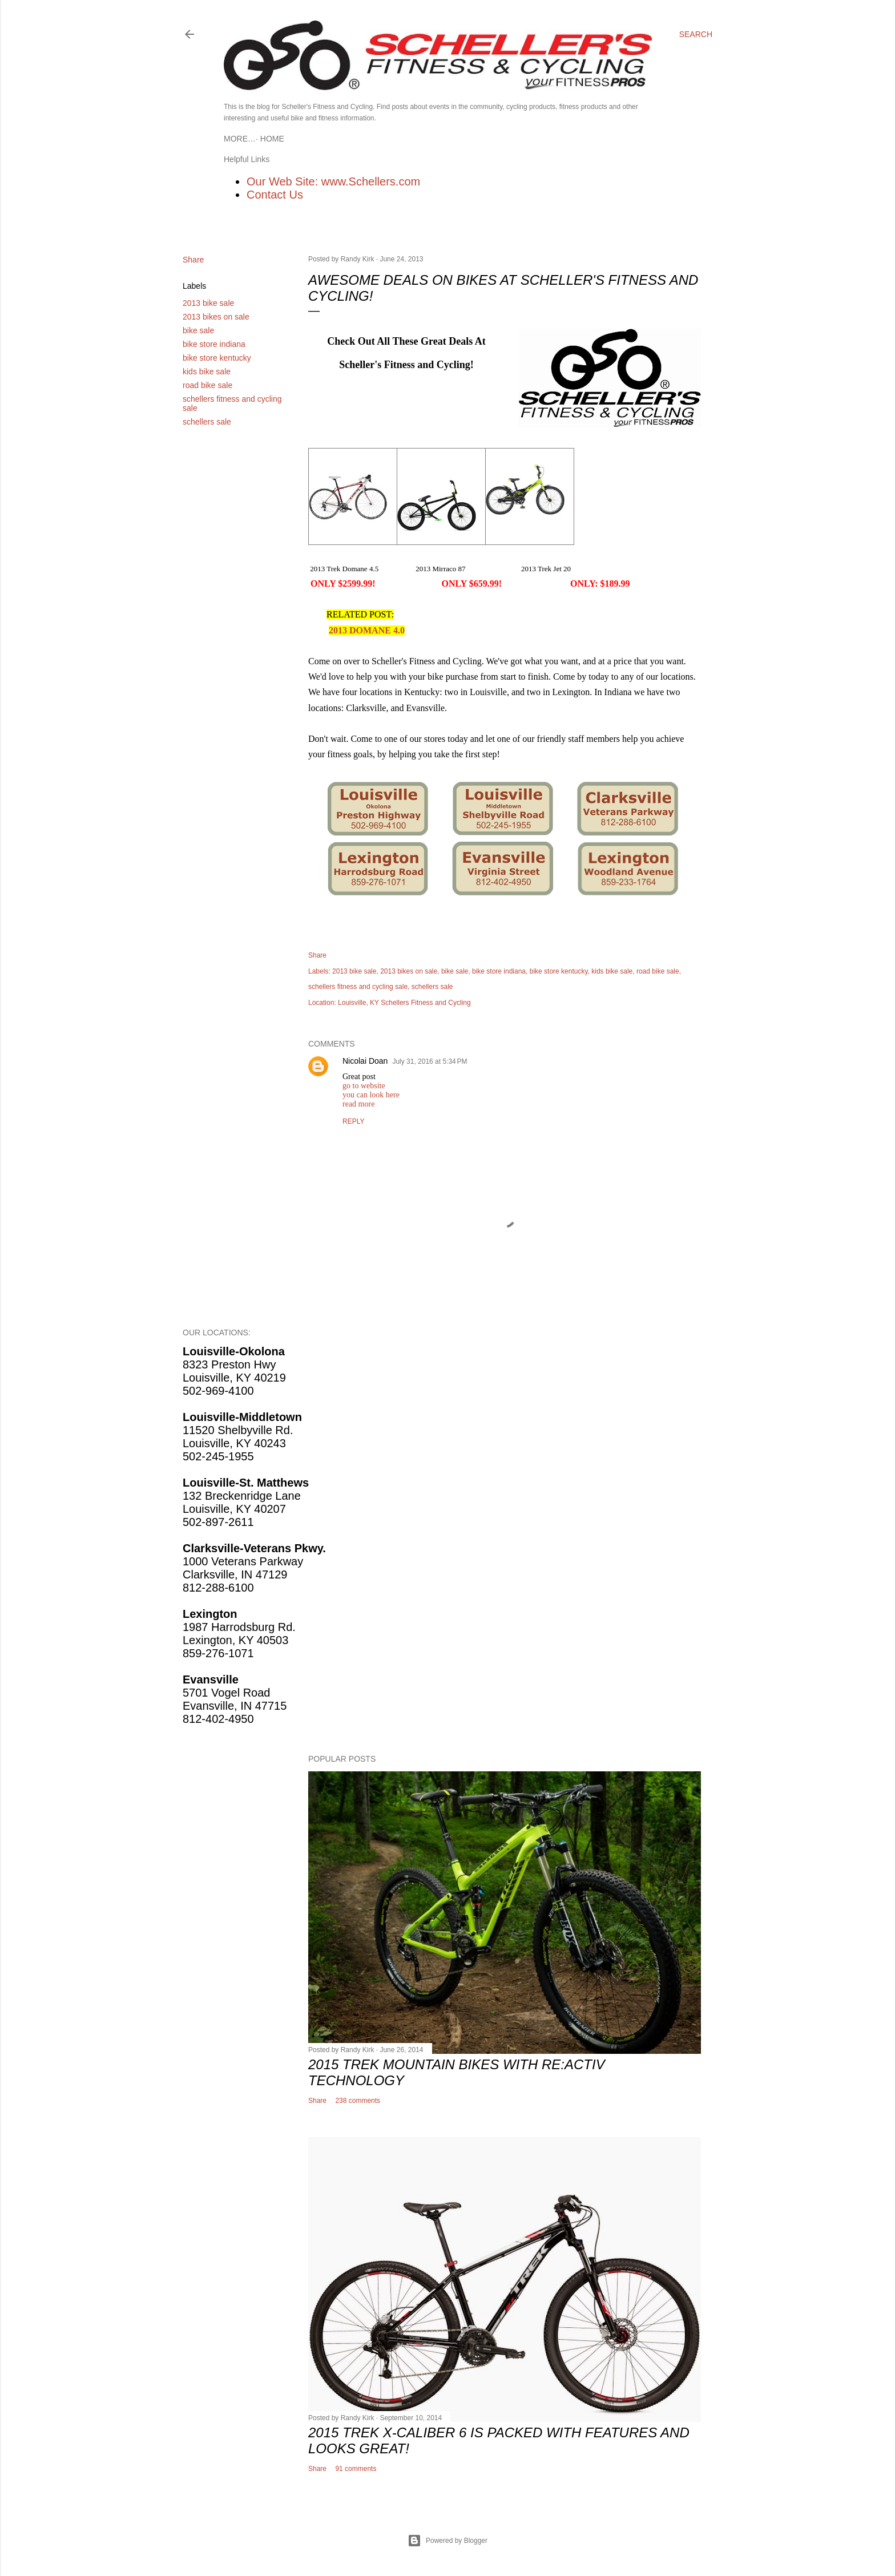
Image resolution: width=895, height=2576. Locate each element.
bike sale (198, 330)
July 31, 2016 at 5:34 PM (429, 1061)
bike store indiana (214, 344)
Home (240, 138)
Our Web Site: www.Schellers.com (333, 181)
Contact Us (275, 194)
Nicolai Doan (365, 1060)
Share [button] (193, 259)
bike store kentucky (217, 357)
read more (358, 1104)
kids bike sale (207, 371)
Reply (353, 1121)
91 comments (355, 2469)
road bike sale (207, 385)
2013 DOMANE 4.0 (367, 630)
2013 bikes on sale (216, 316)
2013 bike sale (208, 303)
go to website (363, 1085)
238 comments (357, 2101)
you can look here (371, 1095)
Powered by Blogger (447, 2540)
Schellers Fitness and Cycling (425, 1003)
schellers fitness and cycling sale (358, 987)
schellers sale (207, 421)
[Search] (695, 34)
